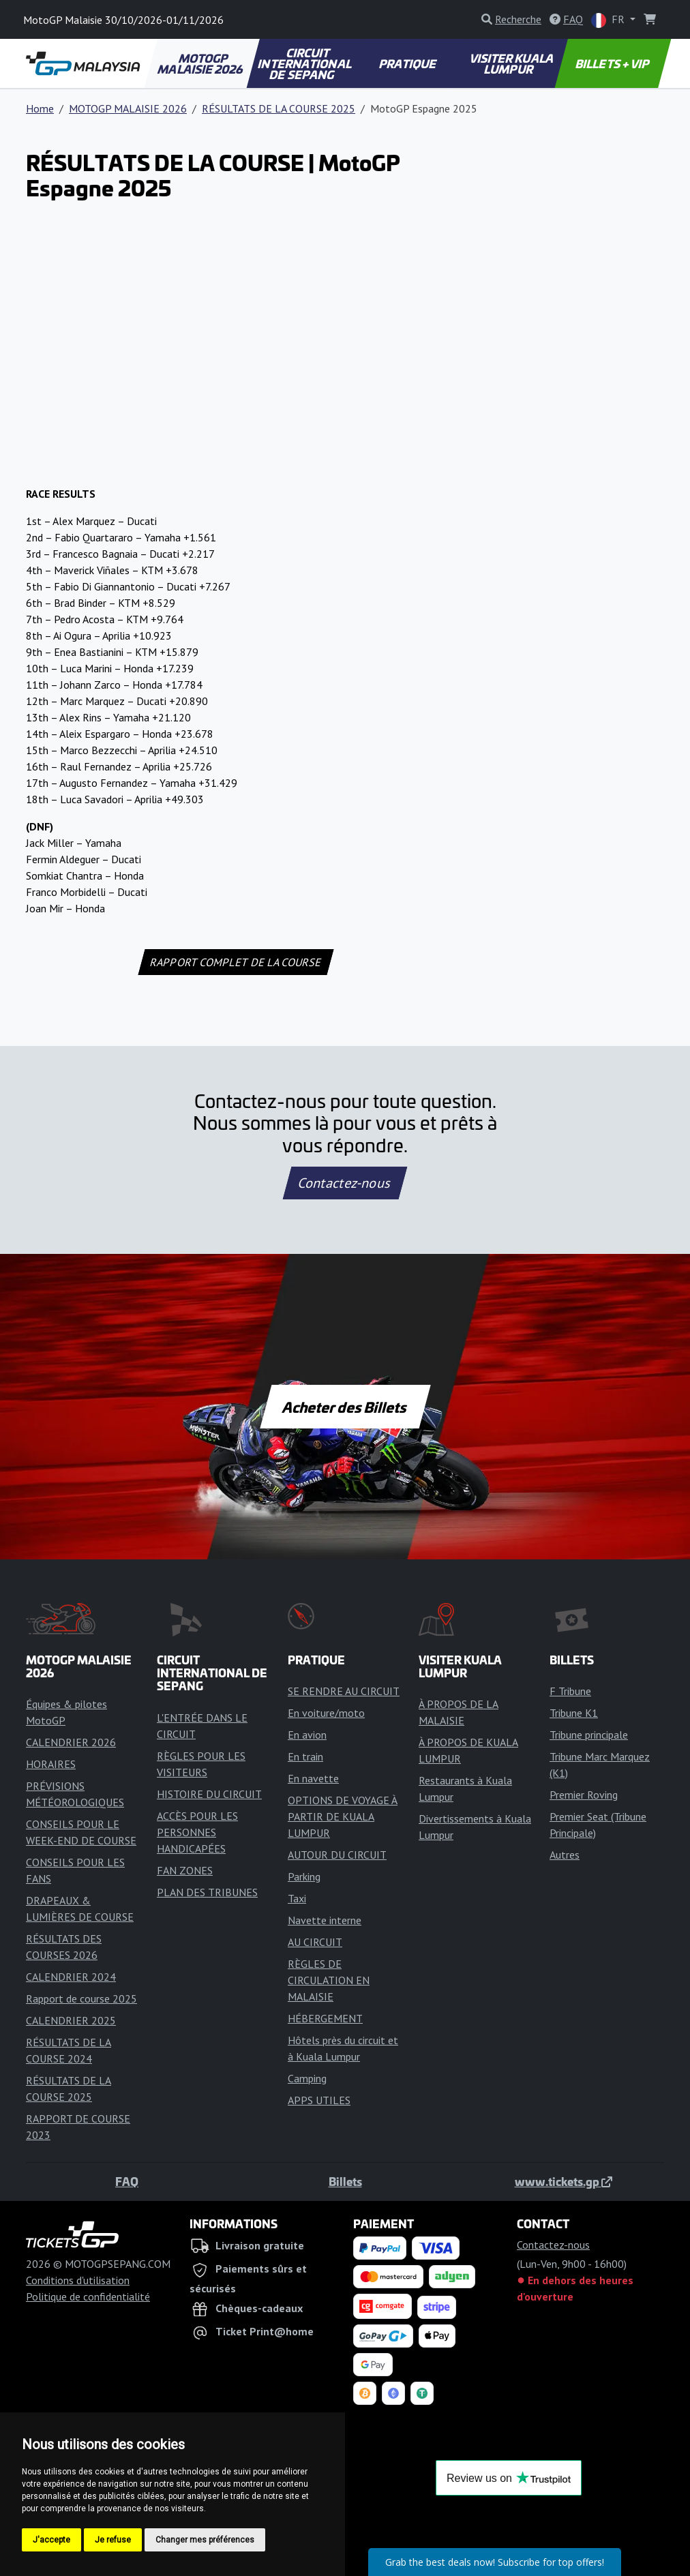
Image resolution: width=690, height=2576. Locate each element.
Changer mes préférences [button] (204, 2540)
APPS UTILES (319, 2100)
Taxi (297, 1898)
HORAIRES (51, 1764)
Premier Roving (584, 1794)
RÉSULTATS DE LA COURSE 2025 (278, 108)
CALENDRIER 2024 (71, 1976)
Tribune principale (589, 1734)
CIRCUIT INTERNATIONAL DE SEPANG (305, 63)
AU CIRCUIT (315, 1942)
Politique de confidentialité (88, 2296)
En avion (307, 1734)
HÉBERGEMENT (325, 2018)
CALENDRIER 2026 (71, 1742)
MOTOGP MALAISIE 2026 (201, 63)
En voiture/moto (326, 1713)
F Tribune (570, 1691)
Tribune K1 (574, 1713)
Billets (345, 2181)
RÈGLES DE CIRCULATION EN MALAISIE (329, 1980)
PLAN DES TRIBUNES (207, 1892)
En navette (313, 1778)
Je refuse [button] (113, 2540)
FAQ (126, 2181)
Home (40, 108)
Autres (565, 1854)
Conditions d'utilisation (78, 2280)
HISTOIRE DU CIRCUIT (209, 1794)
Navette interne (324, 1920)
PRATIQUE (409, 63)
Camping (307, 2078)
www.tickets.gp (563, 2181)
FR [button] (609, 20)
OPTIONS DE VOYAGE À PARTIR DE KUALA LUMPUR (342, 1816)
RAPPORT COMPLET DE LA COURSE (236, 962)
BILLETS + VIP (613, 63)
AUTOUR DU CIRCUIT (337, 1854)
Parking (304, 1876)
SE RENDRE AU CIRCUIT (344, 1691)
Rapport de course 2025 (81, 1998)
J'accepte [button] (51, 2540)
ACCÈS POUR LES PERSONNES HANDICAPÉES (197, 1832)
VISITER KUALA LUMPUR (512, 63)
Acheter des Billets (345, 1406)
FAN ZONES (185, 1870)
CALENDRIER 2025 (71, 2020)
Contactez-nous (345, 1183)
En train (305, 1756)
